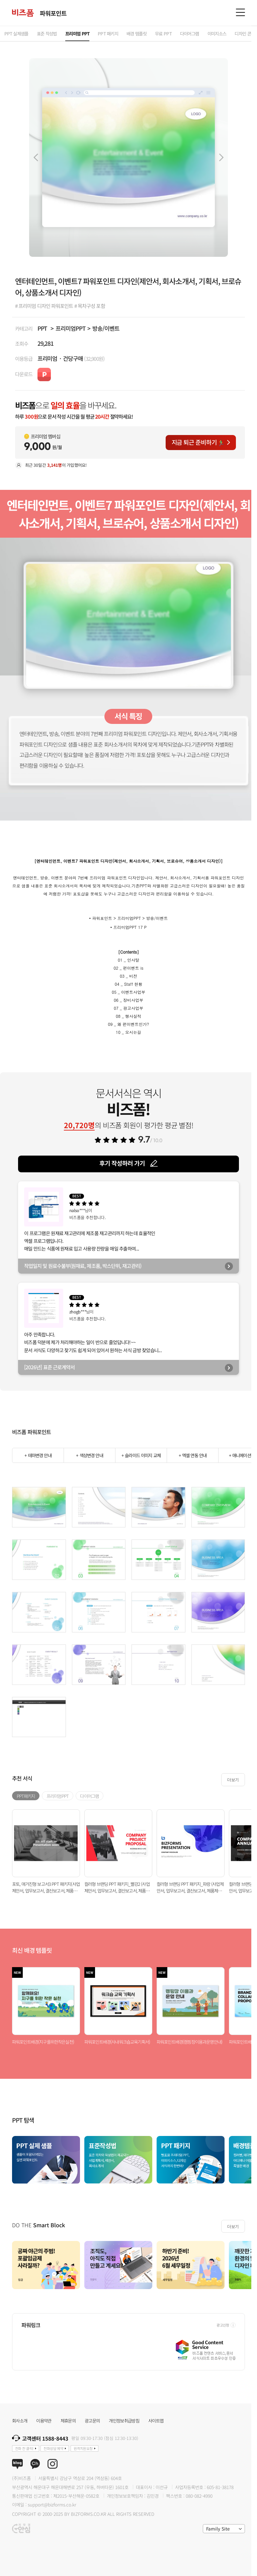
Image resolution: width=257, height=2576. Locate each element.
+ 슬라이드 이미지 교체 (141, 1455)
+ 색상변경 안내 (89, 1455)
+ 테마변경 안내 (37, 1455)
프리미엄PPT (70, 328)
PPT (42, 328)
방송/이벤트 (105, 328)
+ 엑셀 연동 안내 (193, 1455)
